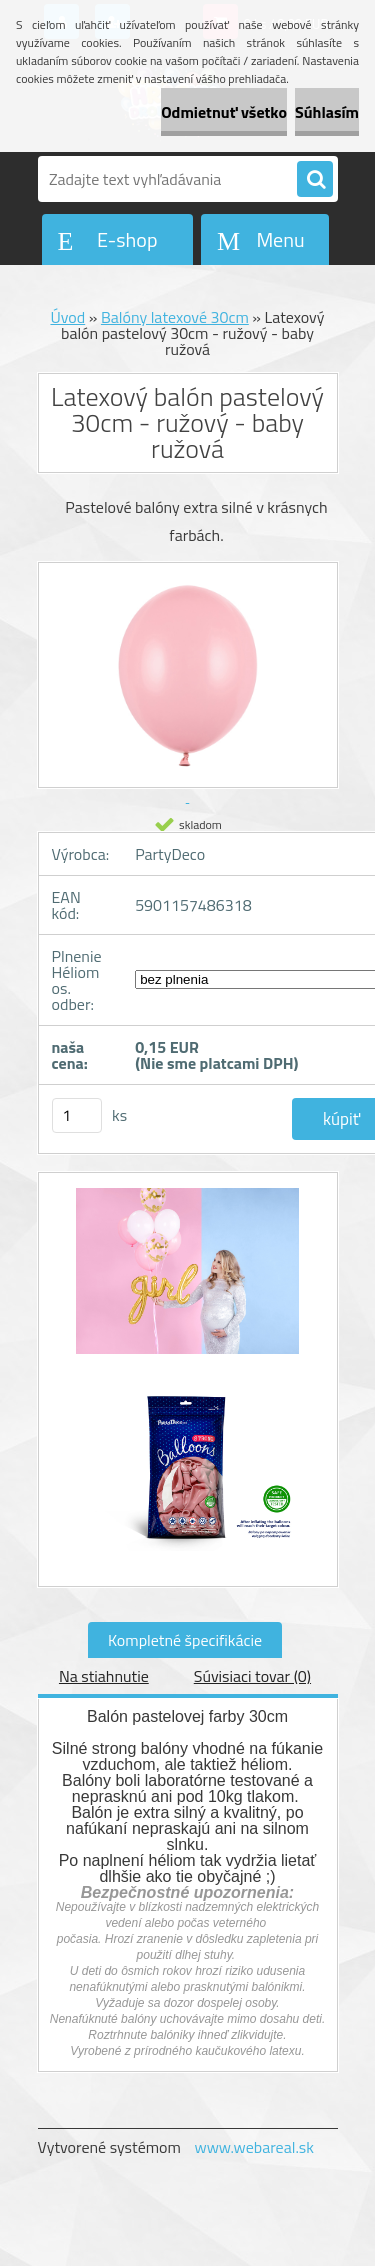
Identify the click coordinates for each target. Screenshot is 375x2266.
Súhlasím (327, 112)
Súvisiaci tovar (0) (252, 1676)
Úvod (67, 317)
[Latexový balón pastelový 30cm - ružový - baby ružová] (188, 1281)
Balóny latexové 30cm (175, 317)
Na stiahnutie (104, 1676)
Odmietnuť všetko (224, 112)
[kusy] (77, 1115)
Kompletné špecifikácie (185, 1640)
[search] (315, 180)
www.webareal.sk (254, 2147)
